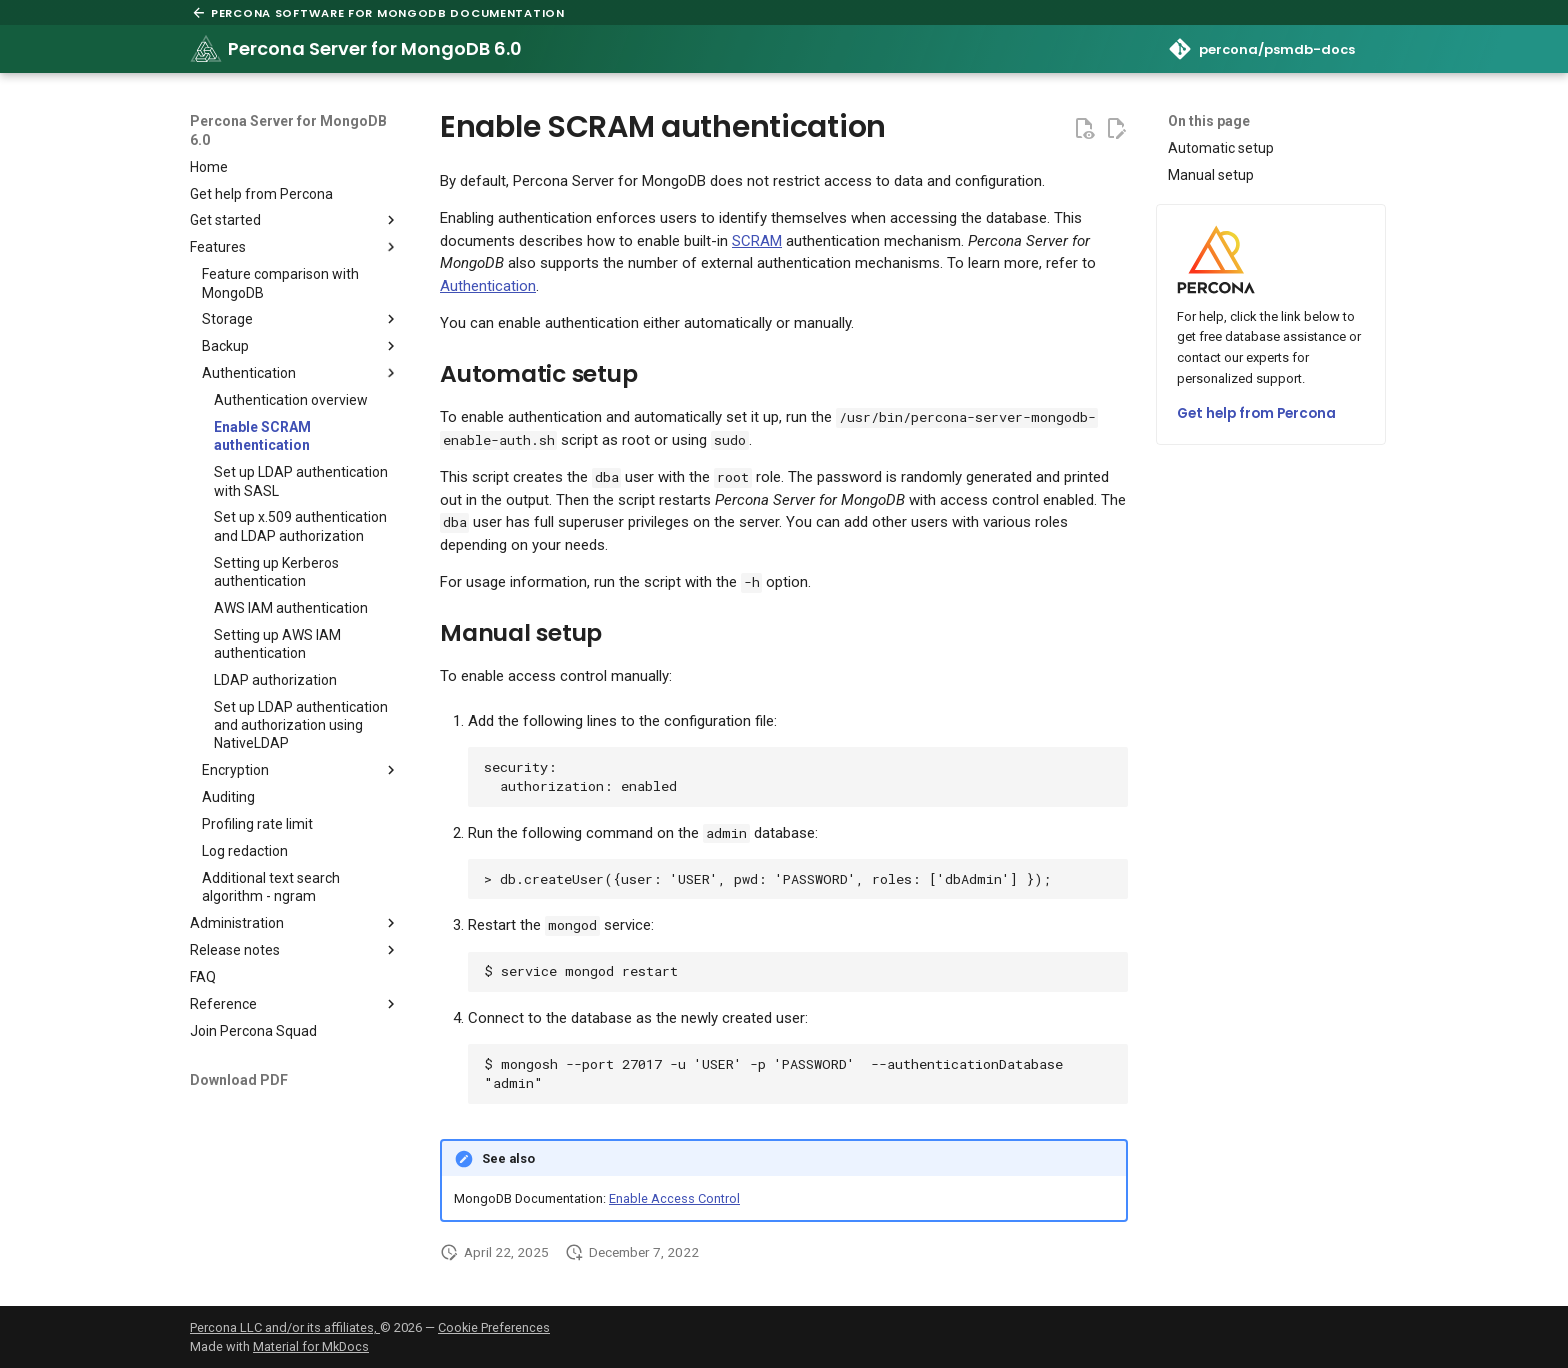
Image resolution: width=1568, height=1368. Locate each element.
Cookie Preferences (494, 1327)
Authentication (488, 286)
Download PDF (239, 1080)
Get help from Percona (1256, 413)
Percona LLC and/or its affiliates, (285, 1327)
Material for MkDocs (311, 1346)
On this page (1209, 121)
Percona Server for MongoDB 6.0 (288, 130)
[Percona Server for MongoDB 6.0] (206, 49)
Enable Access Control (674, 1198)
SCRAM (757, 241)
